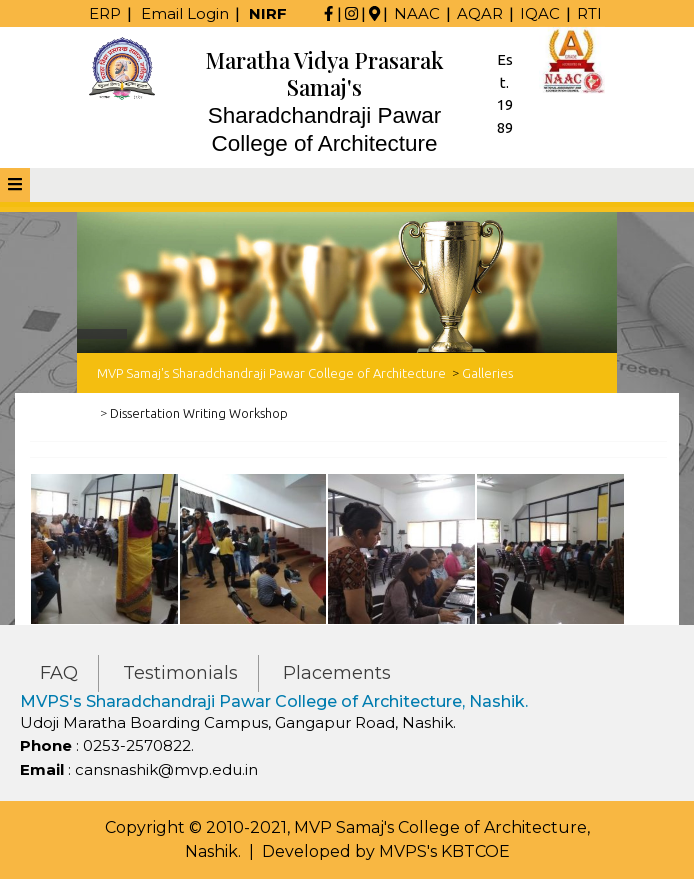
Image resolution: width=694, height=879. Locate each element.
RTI (589, 13)
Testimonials (180, 673)
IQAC (540, 13)
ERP (105, 13)
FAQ (59, 673)
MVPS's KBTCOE (444, 851)
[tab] (15, 185)
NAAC (417, 13)
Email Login (185, 13)
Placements (337, 673)
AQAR (480, 13)
